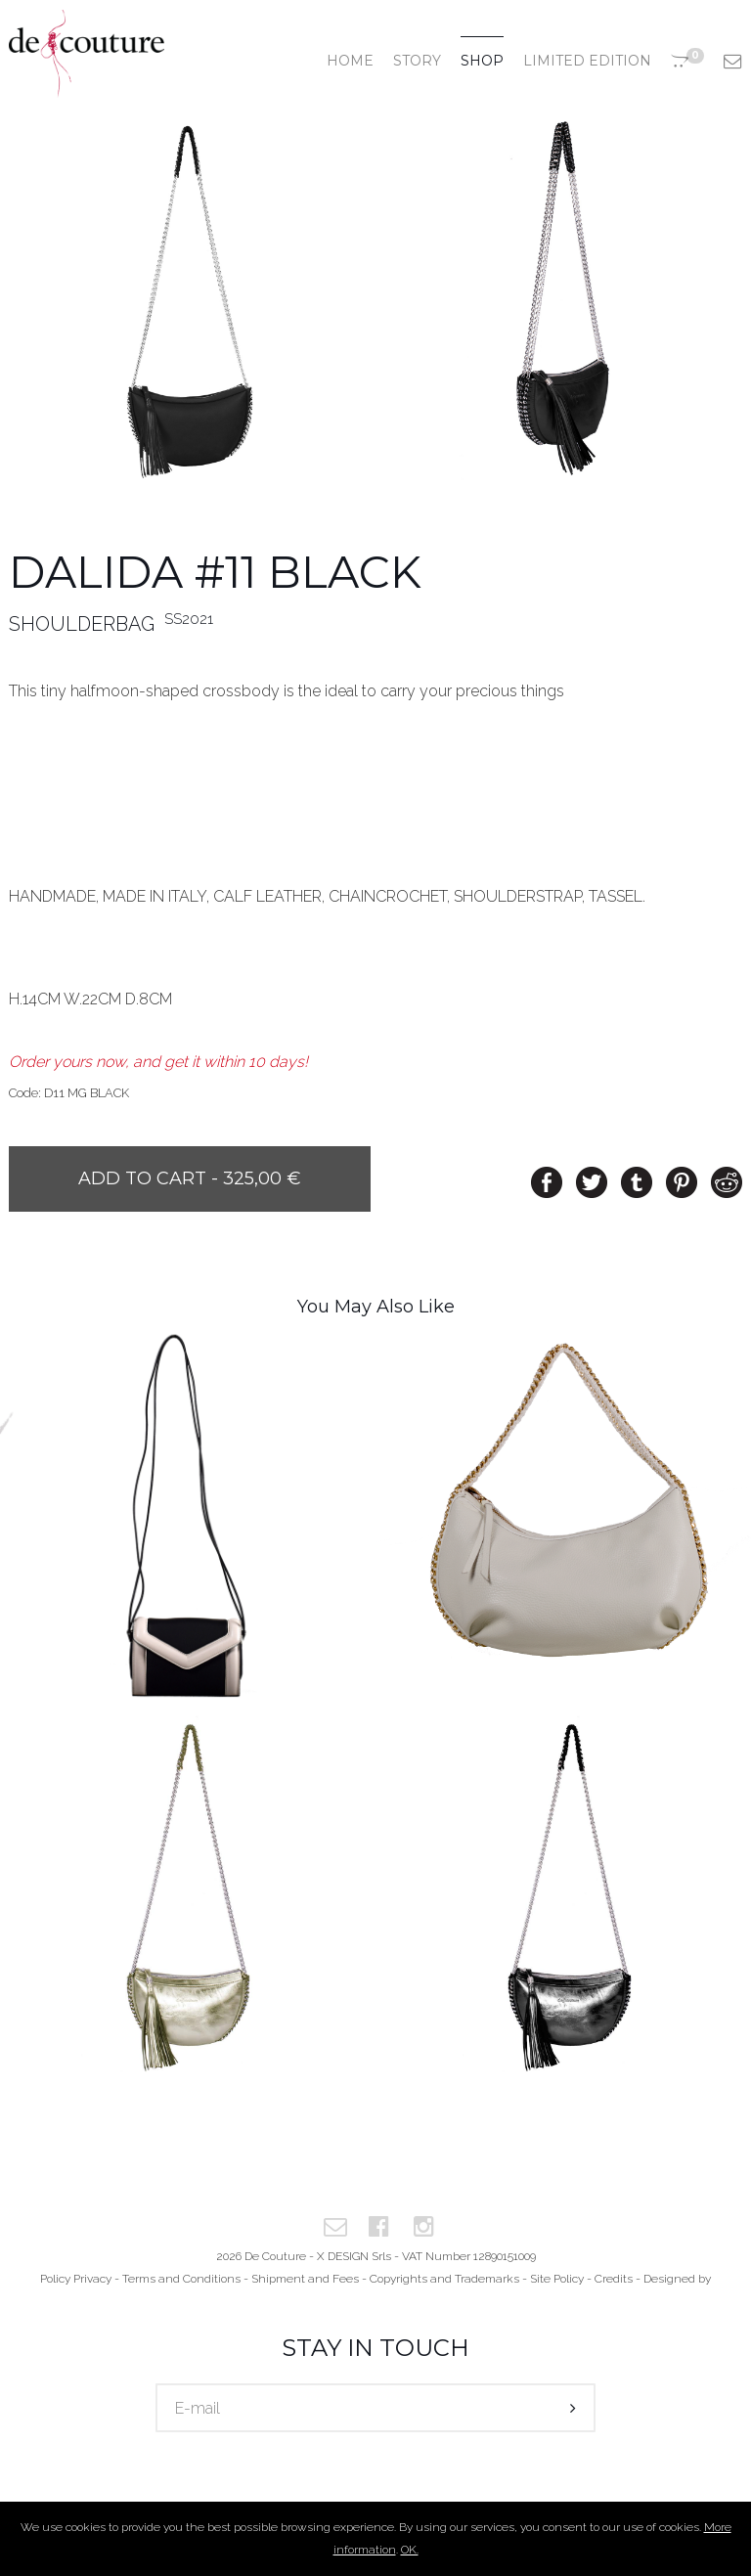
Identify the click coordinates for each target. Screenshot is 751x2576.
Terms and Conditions (181, 2279)
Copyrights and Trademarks (444, 2279)
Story (417, 60)
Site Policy (557, 2279)
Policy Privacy (75, 2279)
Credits (614, 2279)
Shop (482, 60)
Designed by (677, 2279)
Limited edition (587, 60)
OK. (410, 2549)
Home (350, 60)
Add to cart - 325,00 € (189, 1178)
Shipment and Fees (305, 2279)
